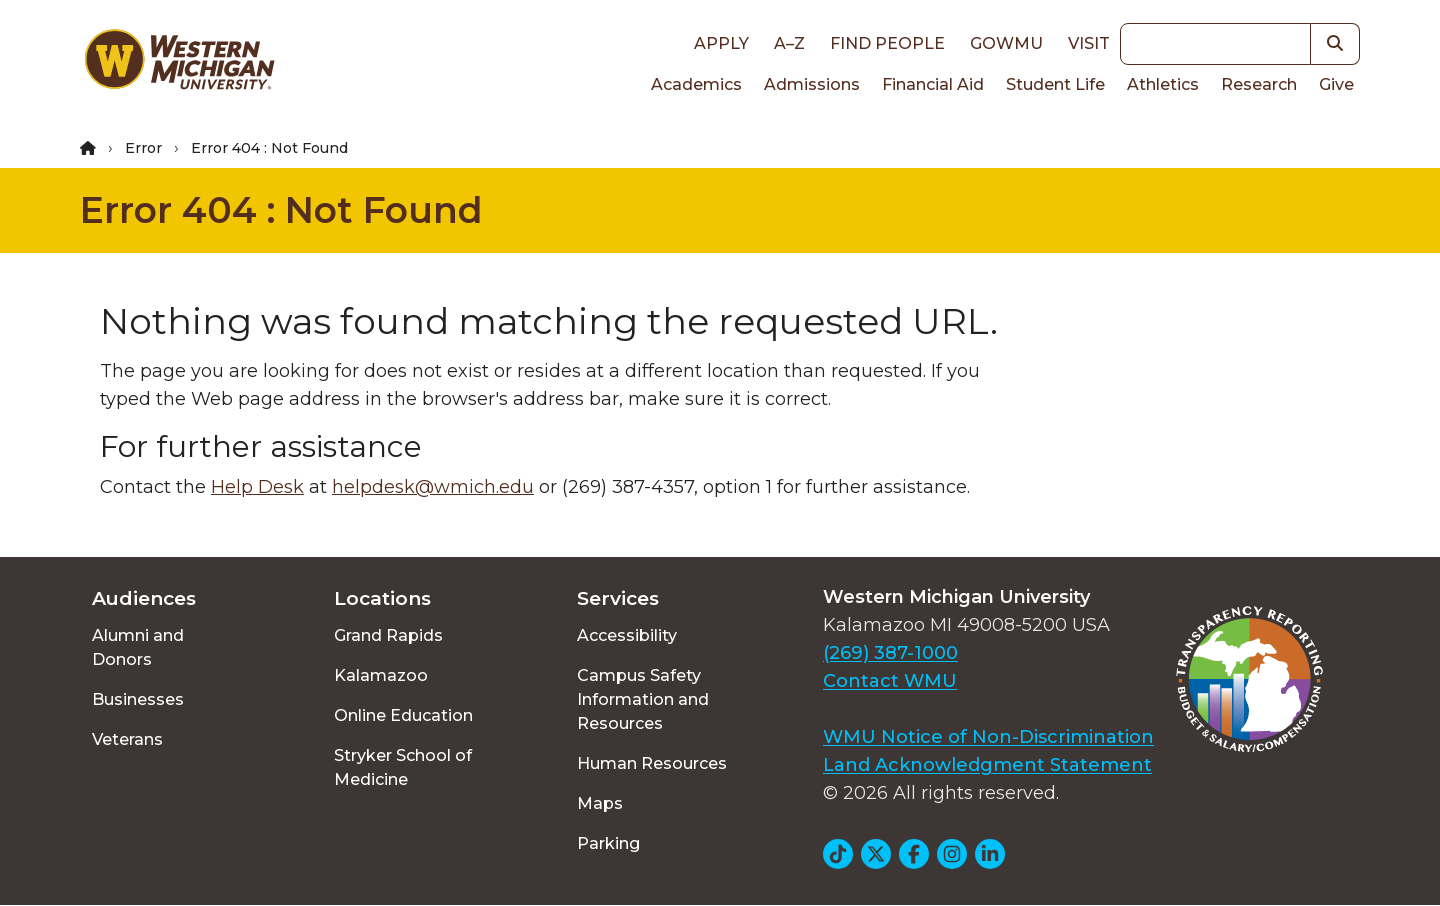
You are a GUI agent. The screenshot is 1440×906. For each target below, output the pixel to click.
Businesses (138, 699)
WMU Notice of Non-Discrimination (988, 737)
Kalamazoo (381, 675)
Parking (608, 843)
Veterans (127, 739)
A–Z (789, 43)
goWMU (1006, 43)
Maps (600, 803)
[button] (1335, 44)
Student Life (1055, 84)
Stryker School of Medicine (403, 767)
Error (143, 148)
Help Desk (257, 487)
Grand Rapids (388, 635)
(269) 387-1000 (890, 653)
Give (1336, 84)
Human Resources (652, 763)
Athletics (1163, 84)
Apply (721, 43)
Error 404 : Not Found (281, 210)
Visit (1089, 43)
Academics (696, 84)
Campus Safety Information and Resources (643, 699)
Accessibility (627, 635)
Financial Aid (933, 84)
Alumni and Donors (138, 647)
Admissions (812, 84)
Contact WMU (890, 681)
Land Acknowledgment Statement (987, 765)
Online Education (403, 715)
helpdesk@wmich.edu (433, 487)
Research (1259, 84)
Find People (887, 43)
